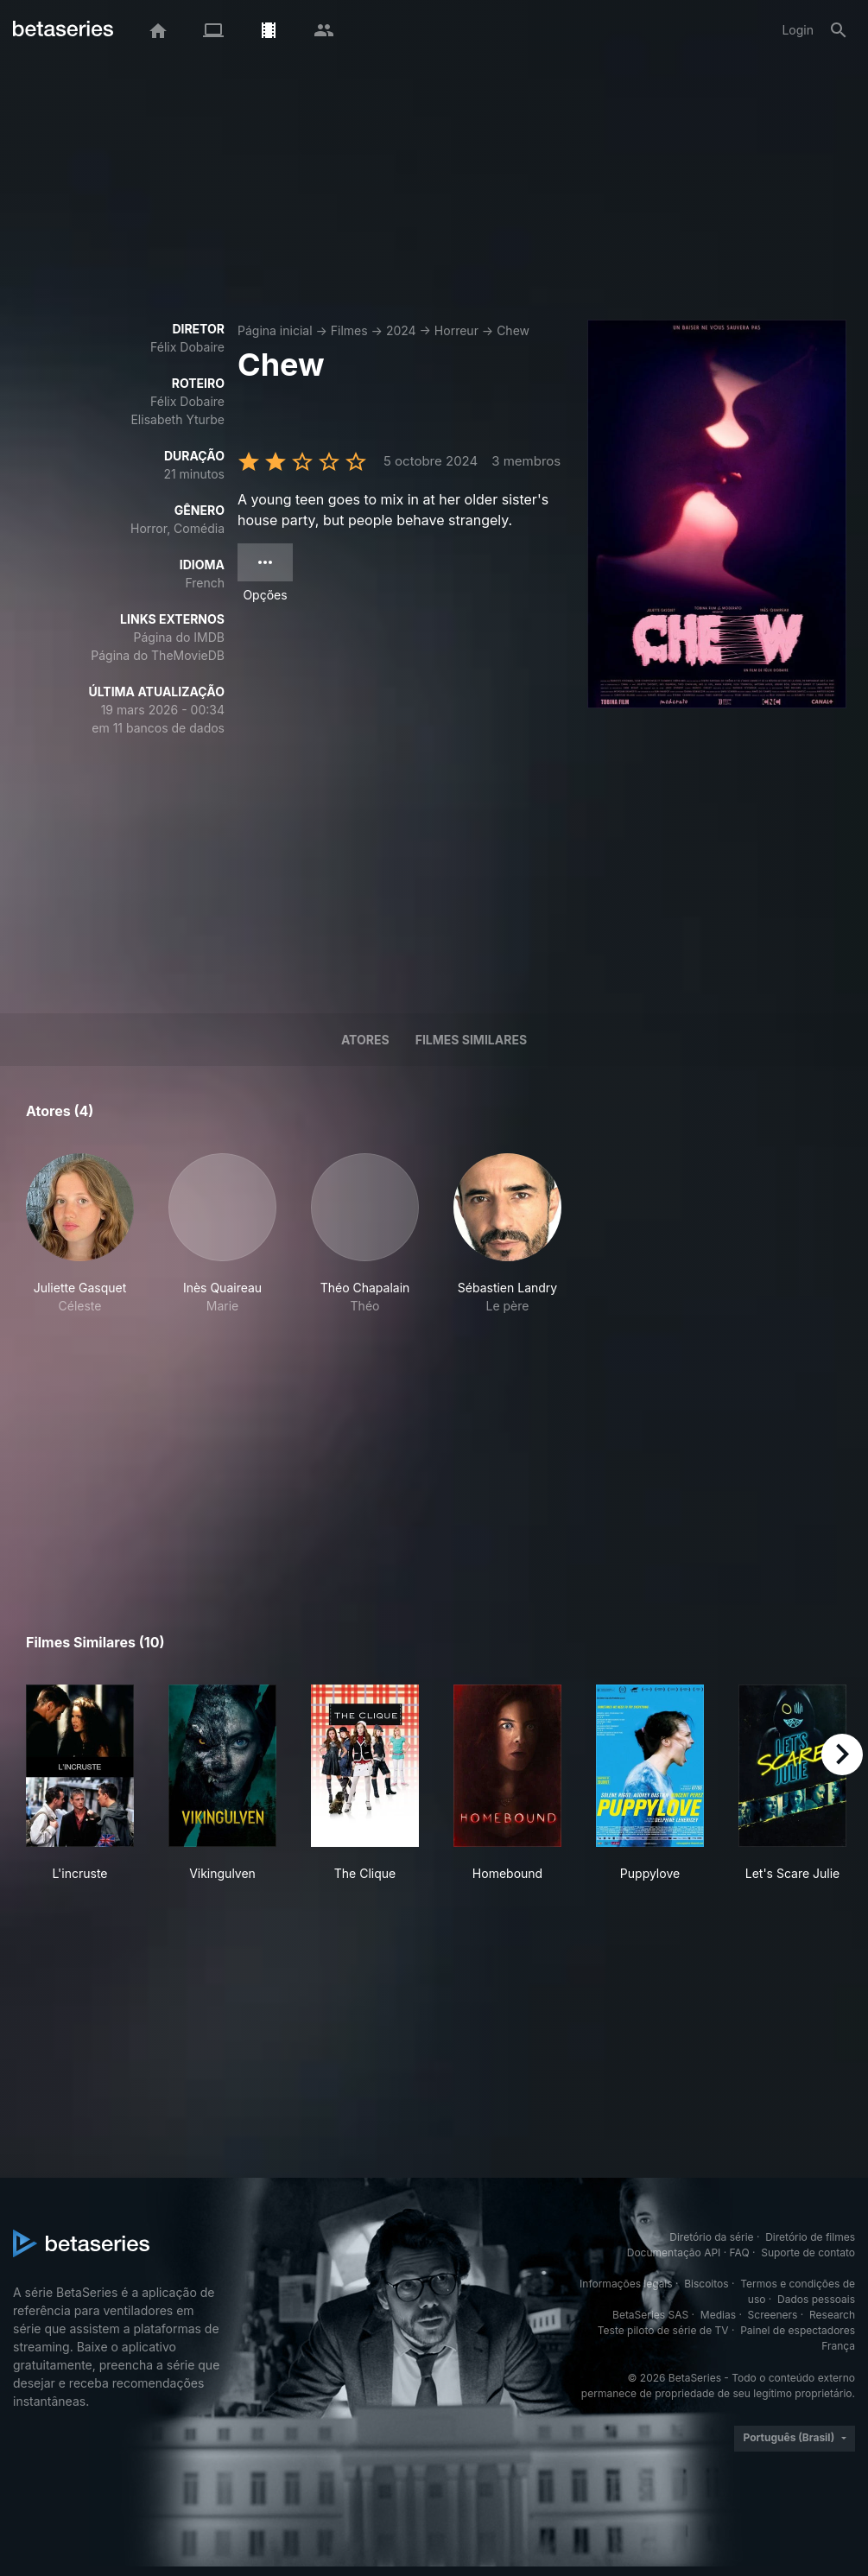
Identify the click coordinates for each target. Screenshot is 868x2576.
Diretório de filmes (810, 2236)
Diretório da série (711, 2236)
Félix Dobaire (187, 346)
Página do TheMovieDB (158, 655)
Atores (365, 1039)
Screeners (773, 2314)
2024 (401, 330)
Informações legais (626, 2283)
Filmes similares (471, 1039)
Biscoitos (706, 2283)
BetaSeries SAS (650, 2314)
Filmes (349, 330)
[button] (80, 1234)
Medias (718, 2314)
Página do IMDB (179, 637)
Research (832, 2314)
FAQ (740, 2252)
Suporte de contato (808, 2252)
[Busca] (838, 30)
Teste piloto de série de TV (663, 2330)
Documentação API (674, 2252)
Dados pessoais (816, 2299)
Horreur (456, 330)
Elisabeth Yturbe (177, 419)
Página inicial (275, 330)
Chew (513, 330)
